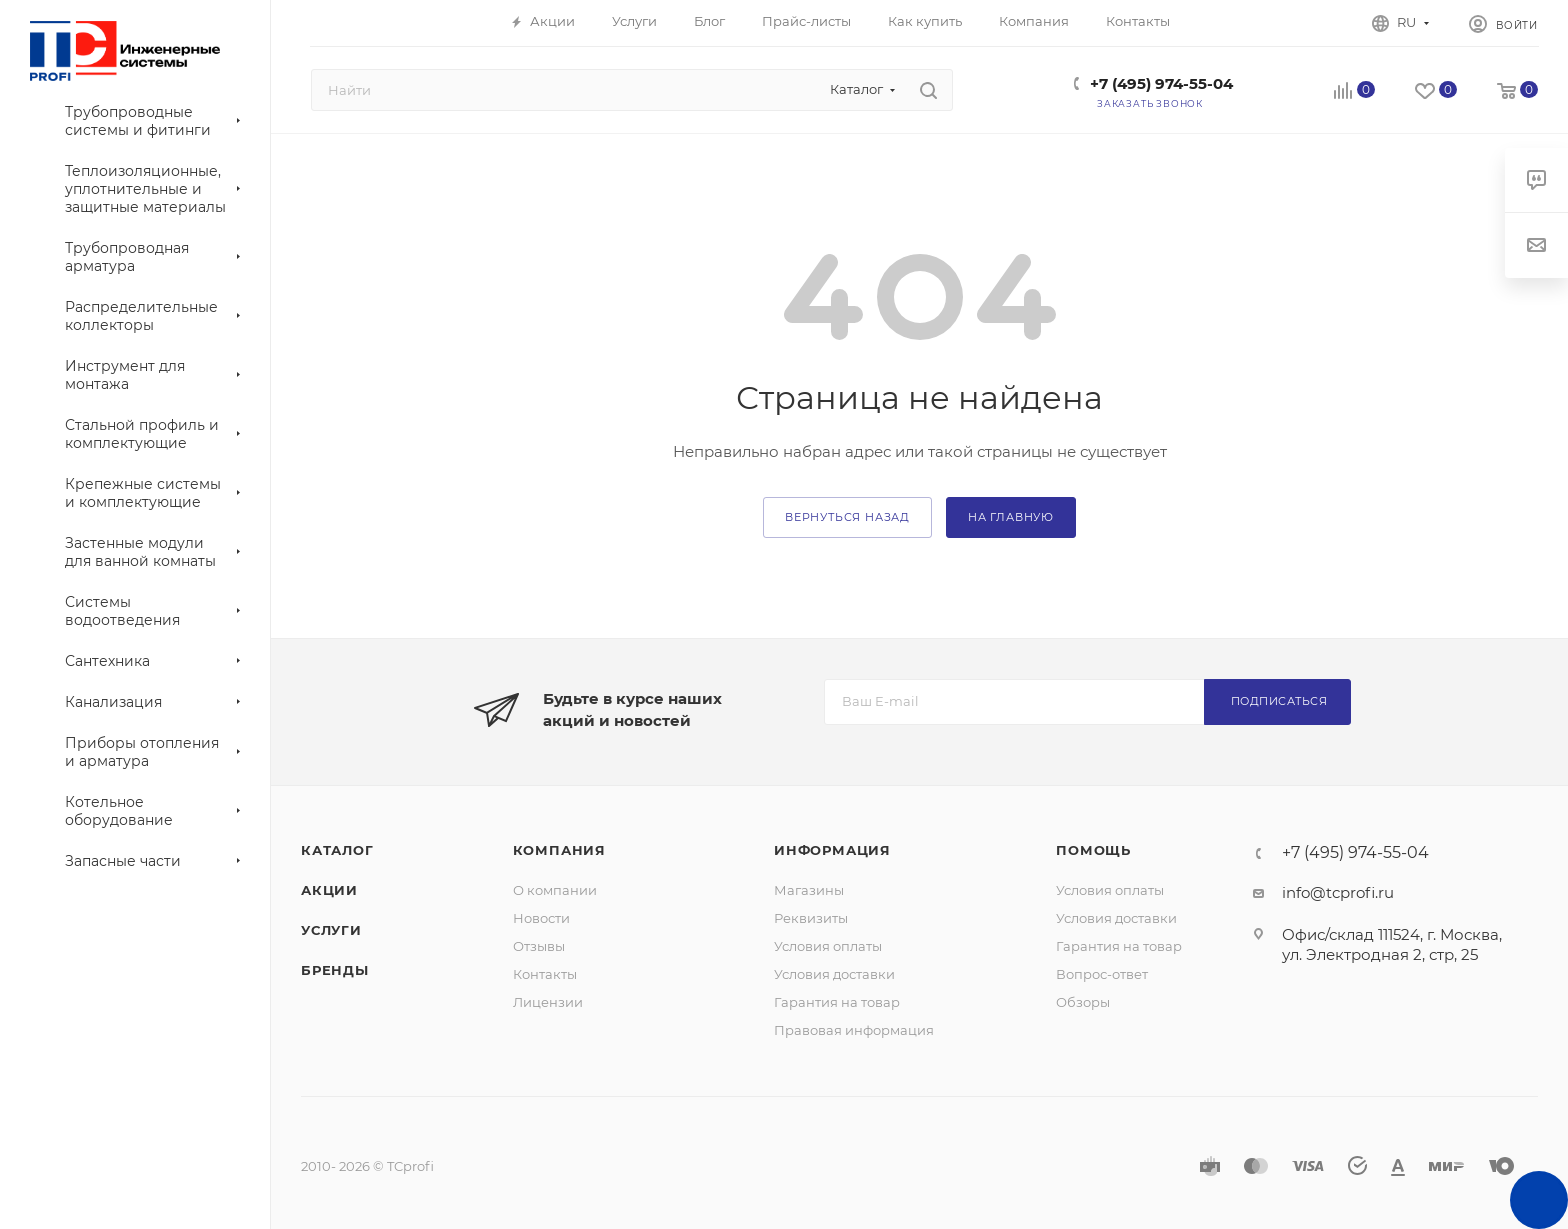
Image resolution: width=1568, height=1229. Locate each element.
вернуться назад (847, 517)
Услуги (331, 930)
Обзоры (1083, 1002)
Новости (541, 918)
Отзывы (539, 946)
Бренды (335, 970)
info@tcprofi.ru (1338, 892)
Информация (832, 850)
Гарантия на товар (837, 1002)
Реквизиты (811, 918)
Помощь (1093, 850)
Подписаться (1279, 701)
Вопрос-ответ (1102, 974)
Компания (559, 850)
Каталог (337, 850)
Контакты (545, 974)
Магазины (809, 890)
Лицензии (548, 1002)
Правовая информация (854, 1030)
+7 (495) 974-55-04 (1161, 83)
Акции (329, 890)
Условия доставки (834, 974)
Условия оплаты (828, 946)
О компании (555, 890)
